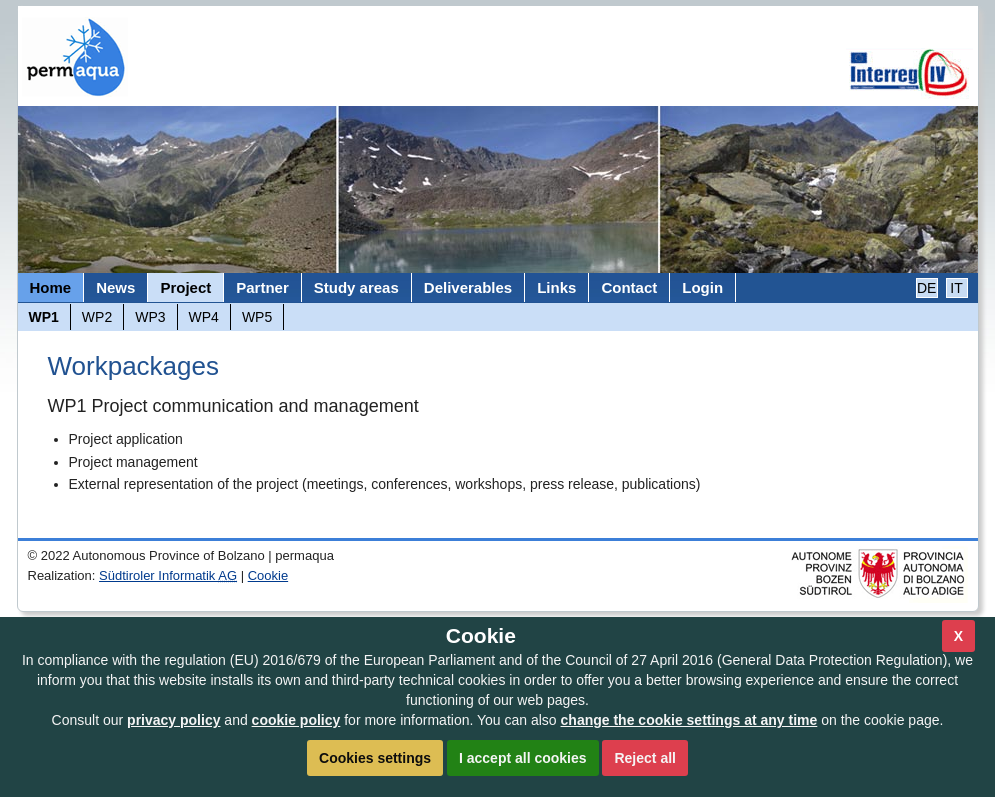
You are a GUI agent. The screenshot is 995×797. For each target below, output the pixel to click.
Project (185, 287)
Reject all (644, 758)
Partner (262, 287)
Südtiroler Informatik (168, 575)
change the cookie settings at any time (689, 720)
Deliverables (468, 287)
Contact (629, 287)
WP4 (204, 317)
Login (702, 287)
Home (51, 287)
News (115, 287)
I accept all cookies (523, 758)
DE (926, 288)
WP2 (97, 317)
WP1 (44, 317)
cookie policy (296, 720)
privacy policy (173, 720)
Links (556, 287)
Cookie (268, 575)
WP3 (150, 317)
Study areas (356, 287)
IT (956, 288)
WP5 (257, 317)
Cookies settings (375, 758)
